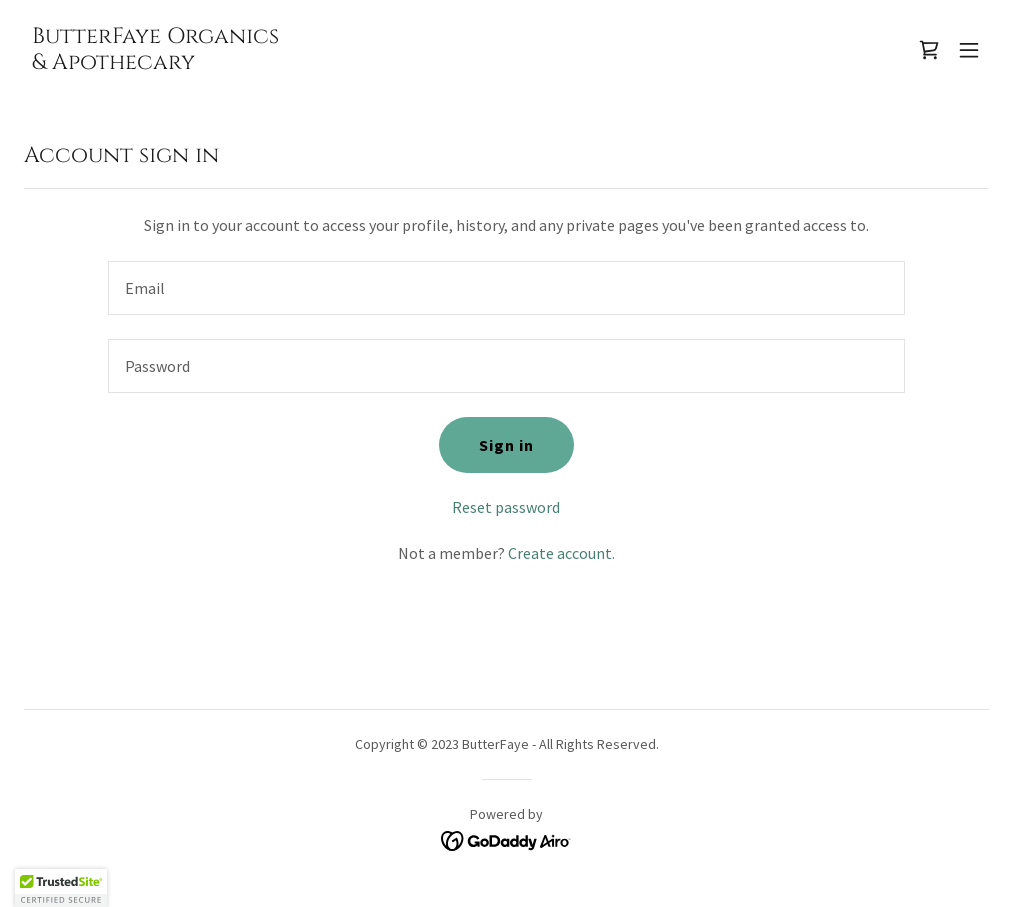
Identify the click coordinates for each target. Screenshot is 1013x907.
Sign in (506, 445)
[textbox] (506, 288)
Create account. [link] (561, 553)
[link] (155, 63)
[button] (969, 50)
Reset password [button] (506, 507)
